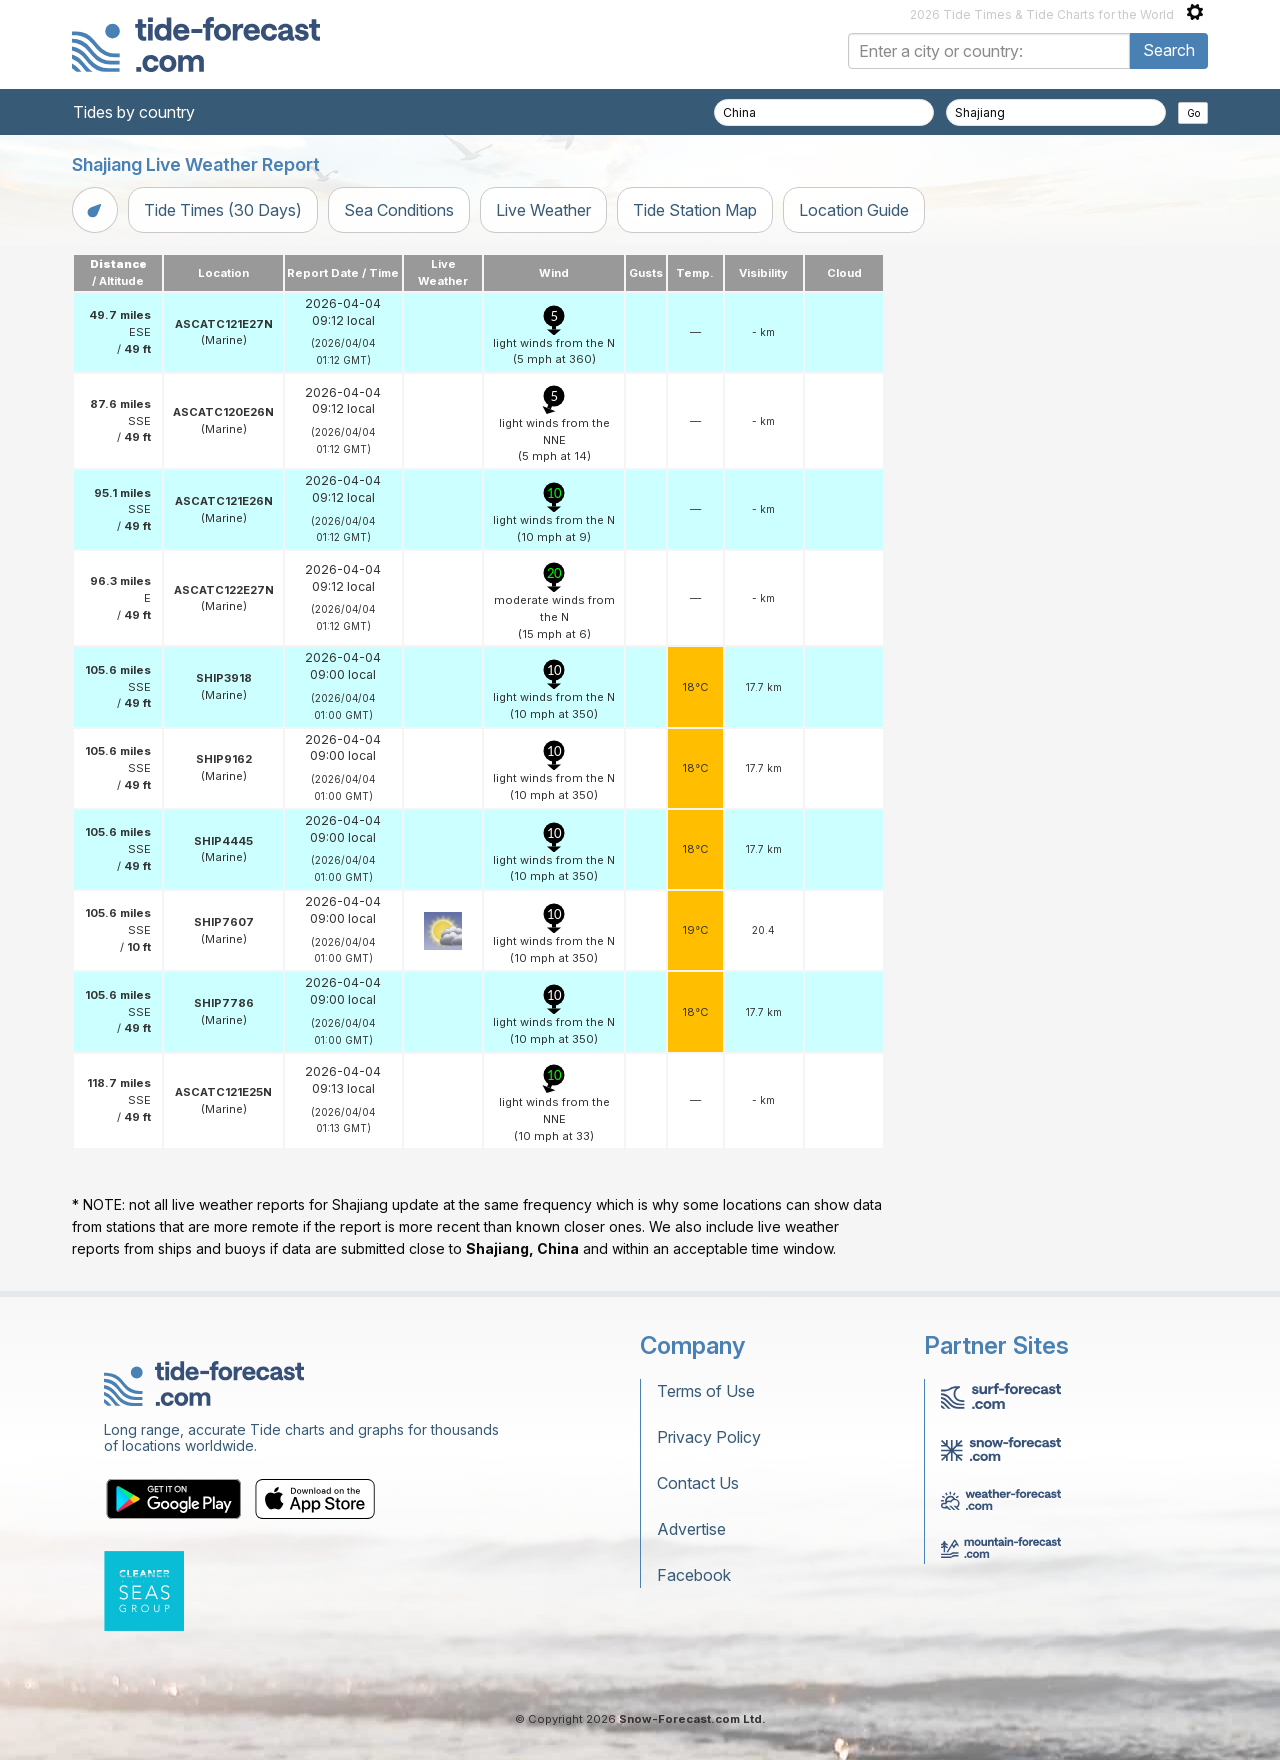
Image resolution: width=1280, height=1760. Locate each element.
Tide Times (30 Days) (223, 210)
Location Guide (854, 210)
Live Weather (543, 210)
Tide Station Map (695, 210)
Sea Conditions (399, 210)
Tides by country (134, 112)
